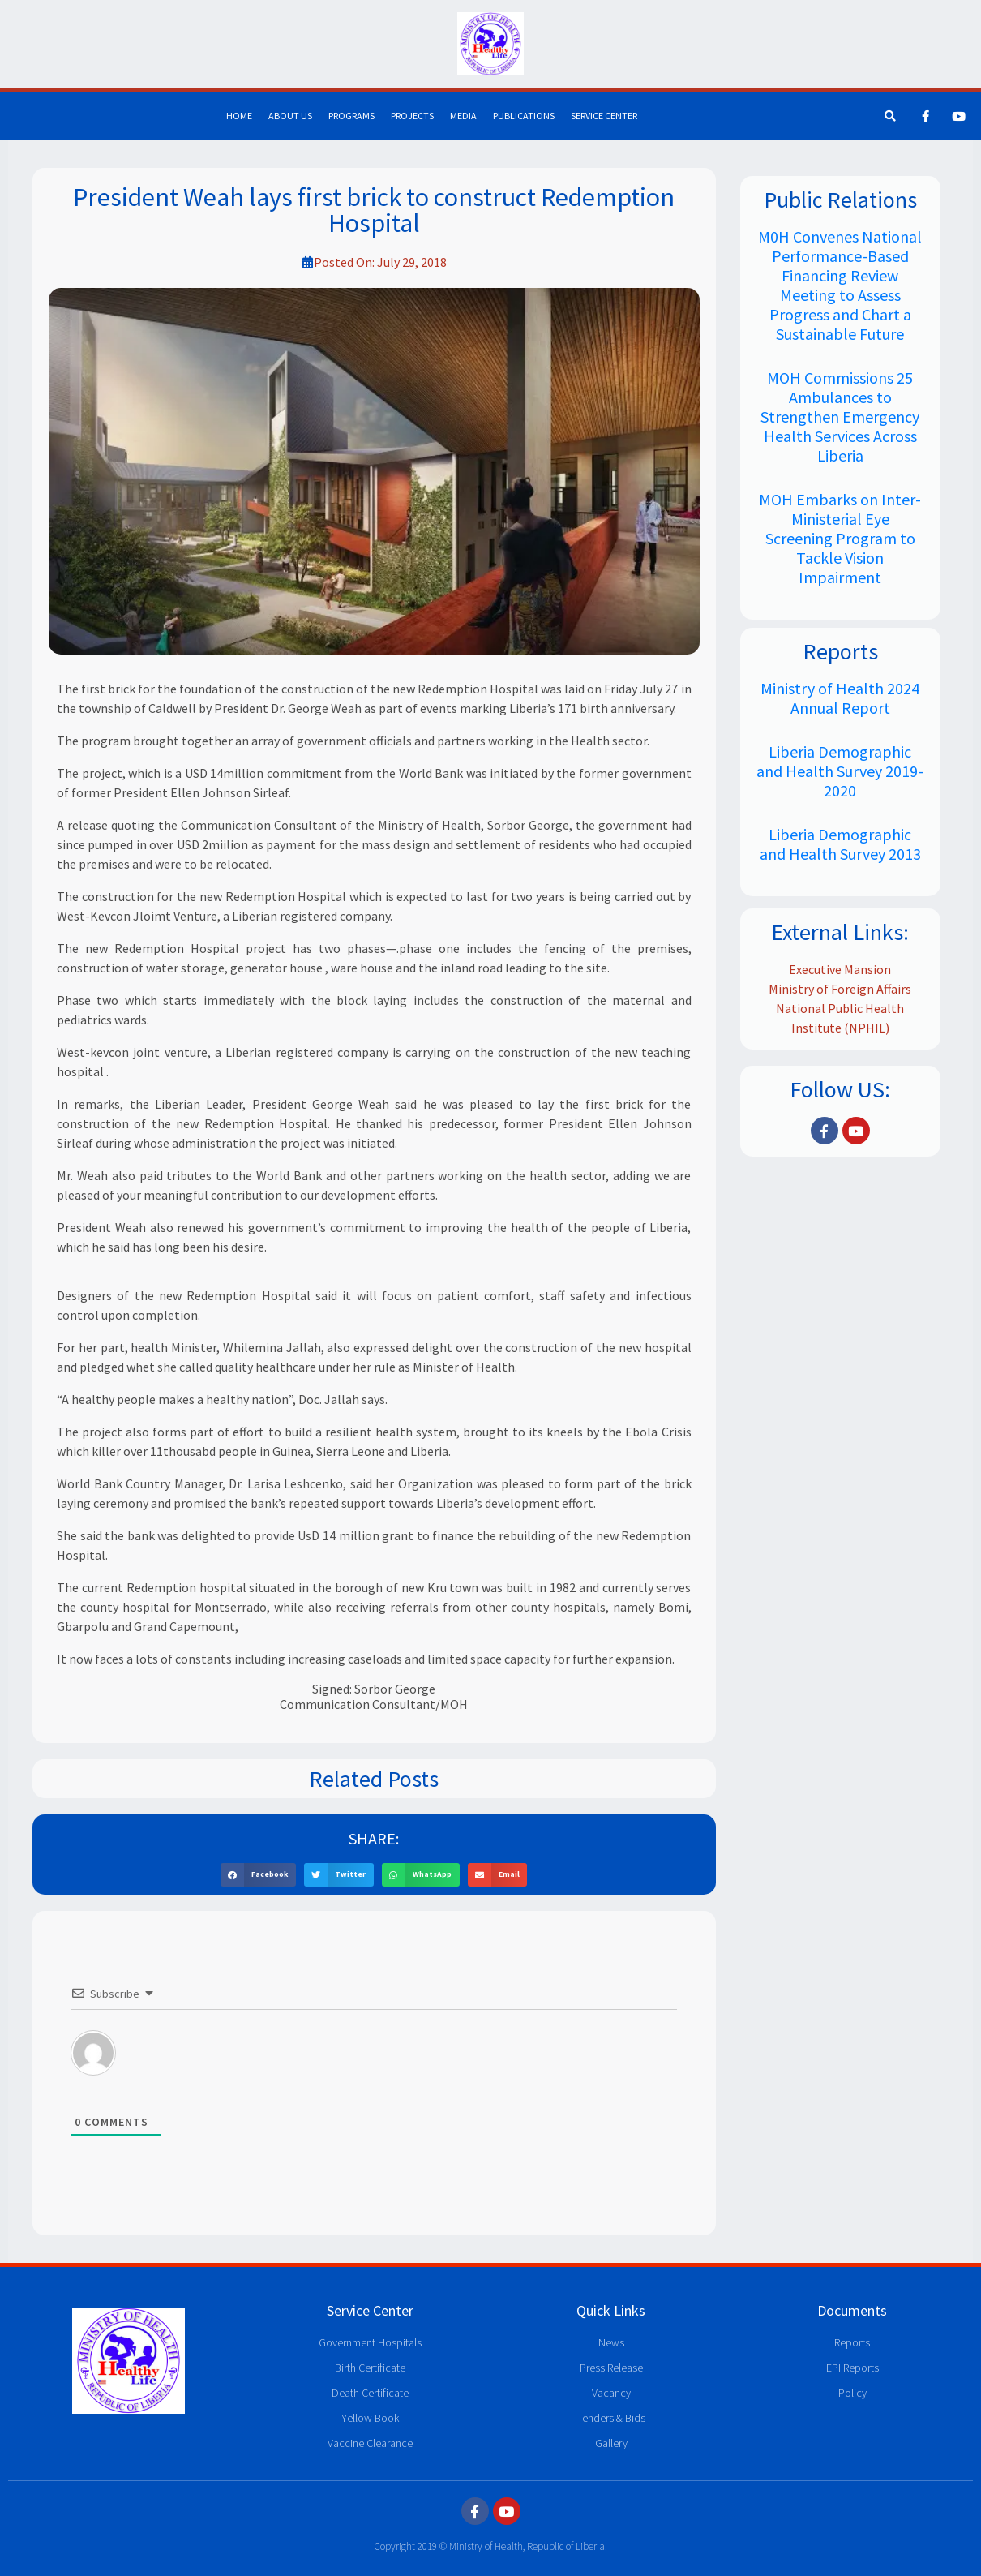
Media (463, 115)
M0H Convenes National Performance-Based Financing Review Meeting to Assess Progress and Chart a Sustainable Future (840, 285)
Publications (524, 115)
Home (239, 115)
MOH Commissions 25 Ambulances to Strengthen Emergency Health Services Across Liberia (839, 416)
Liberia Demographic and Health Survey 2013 (840, 844)
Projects (412, 115)
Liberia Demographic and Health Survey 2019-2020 (839, 771)
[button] (258, 1875)
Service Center (604, 115)
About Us (290, 115)
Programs (351, 115)
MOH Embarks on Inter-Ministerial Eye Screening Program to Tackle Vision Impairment (840, 538)
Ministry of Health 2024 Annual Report (839, 698)
